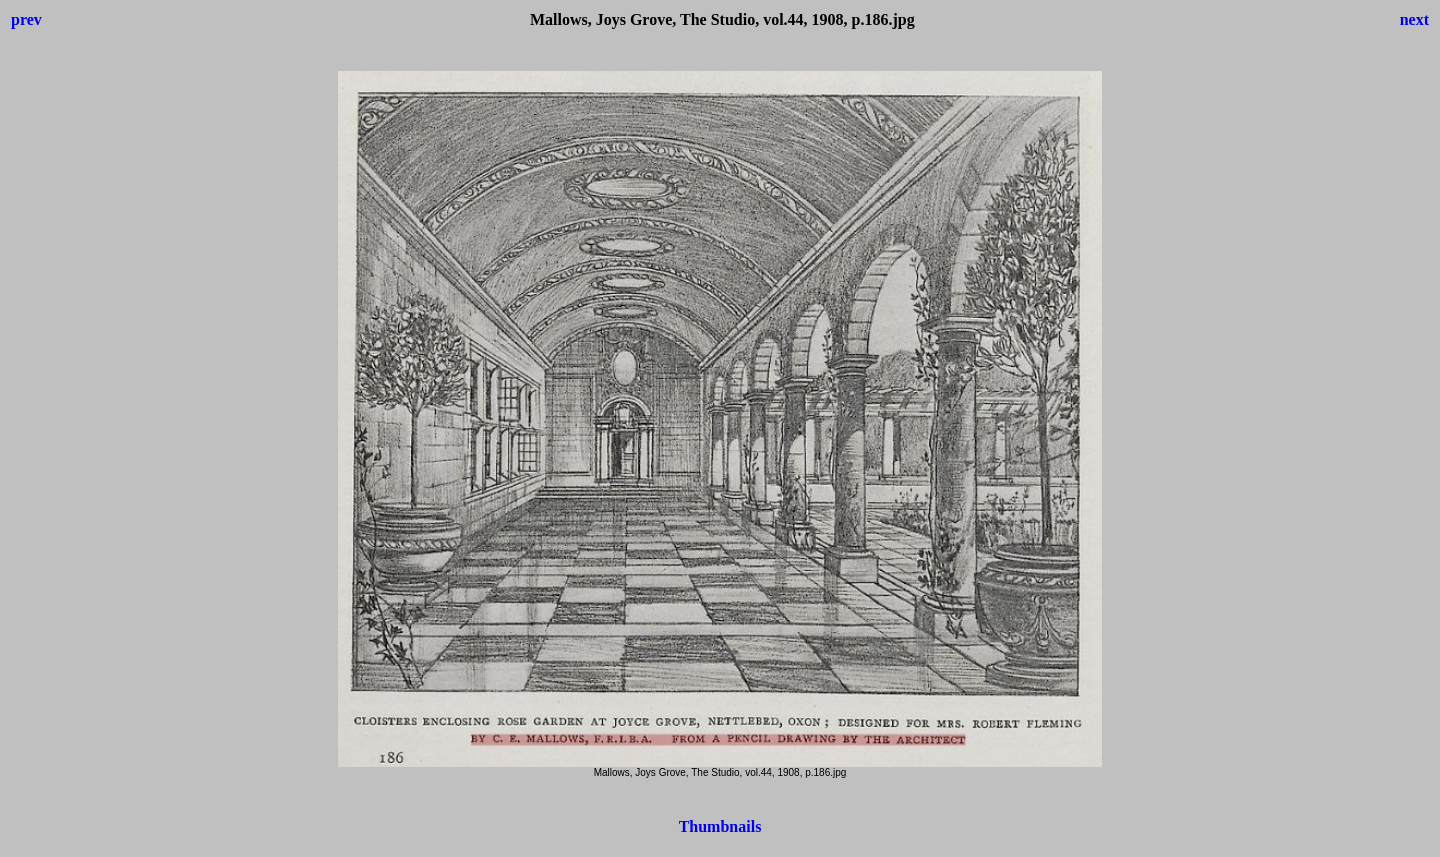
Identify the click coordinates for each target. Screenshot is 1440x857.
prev (26, 19)
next (1414, 19)
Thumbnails (720, 826)
